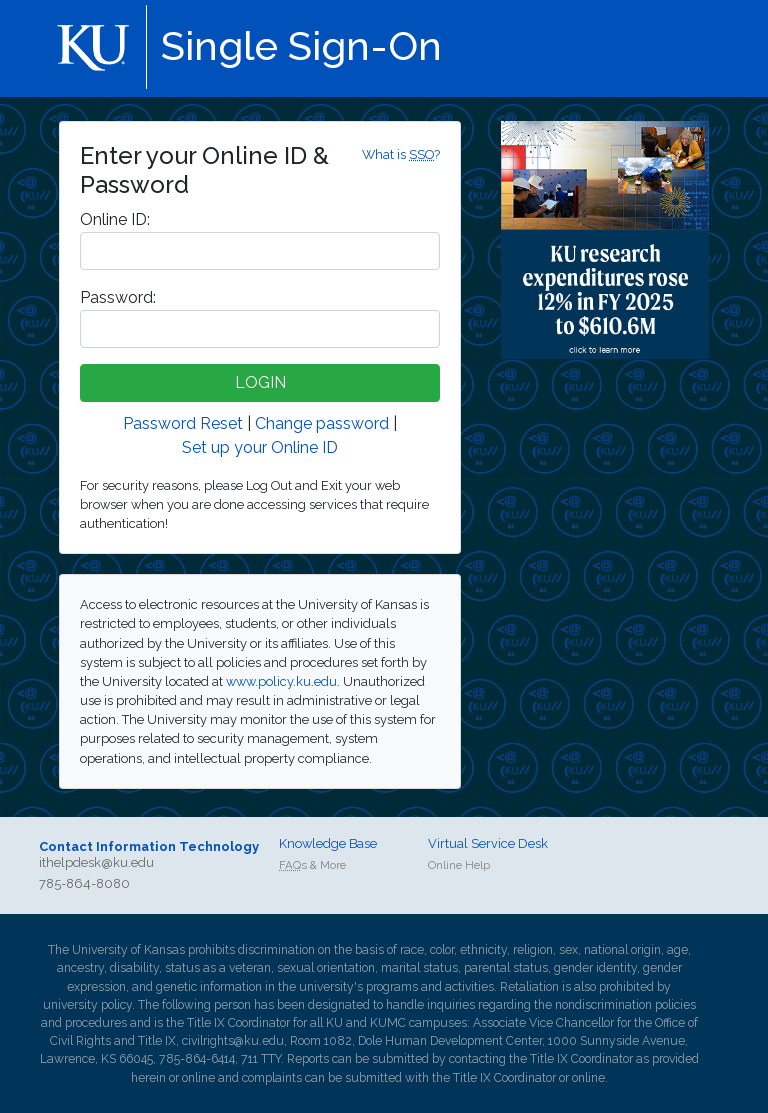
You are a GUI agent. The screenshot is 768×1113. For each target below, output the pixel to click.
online (198, 1078)
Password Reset (183, 423)
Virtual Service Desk (488, 843)
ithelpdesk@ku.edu (96, 862)
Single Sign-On (301, 45)
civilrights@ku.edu (233, 1041)
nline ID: (115, 219)
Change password (322, 423)
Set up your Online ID (260, 447)
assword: (118, 297)
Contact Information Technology (149, 846)
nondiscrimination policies (625, 1005)
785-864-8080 (84, 883)
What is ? (401, 154)
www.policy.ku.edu (281, 681)
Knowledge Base (328, 843)
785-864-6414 (197, 1059)
